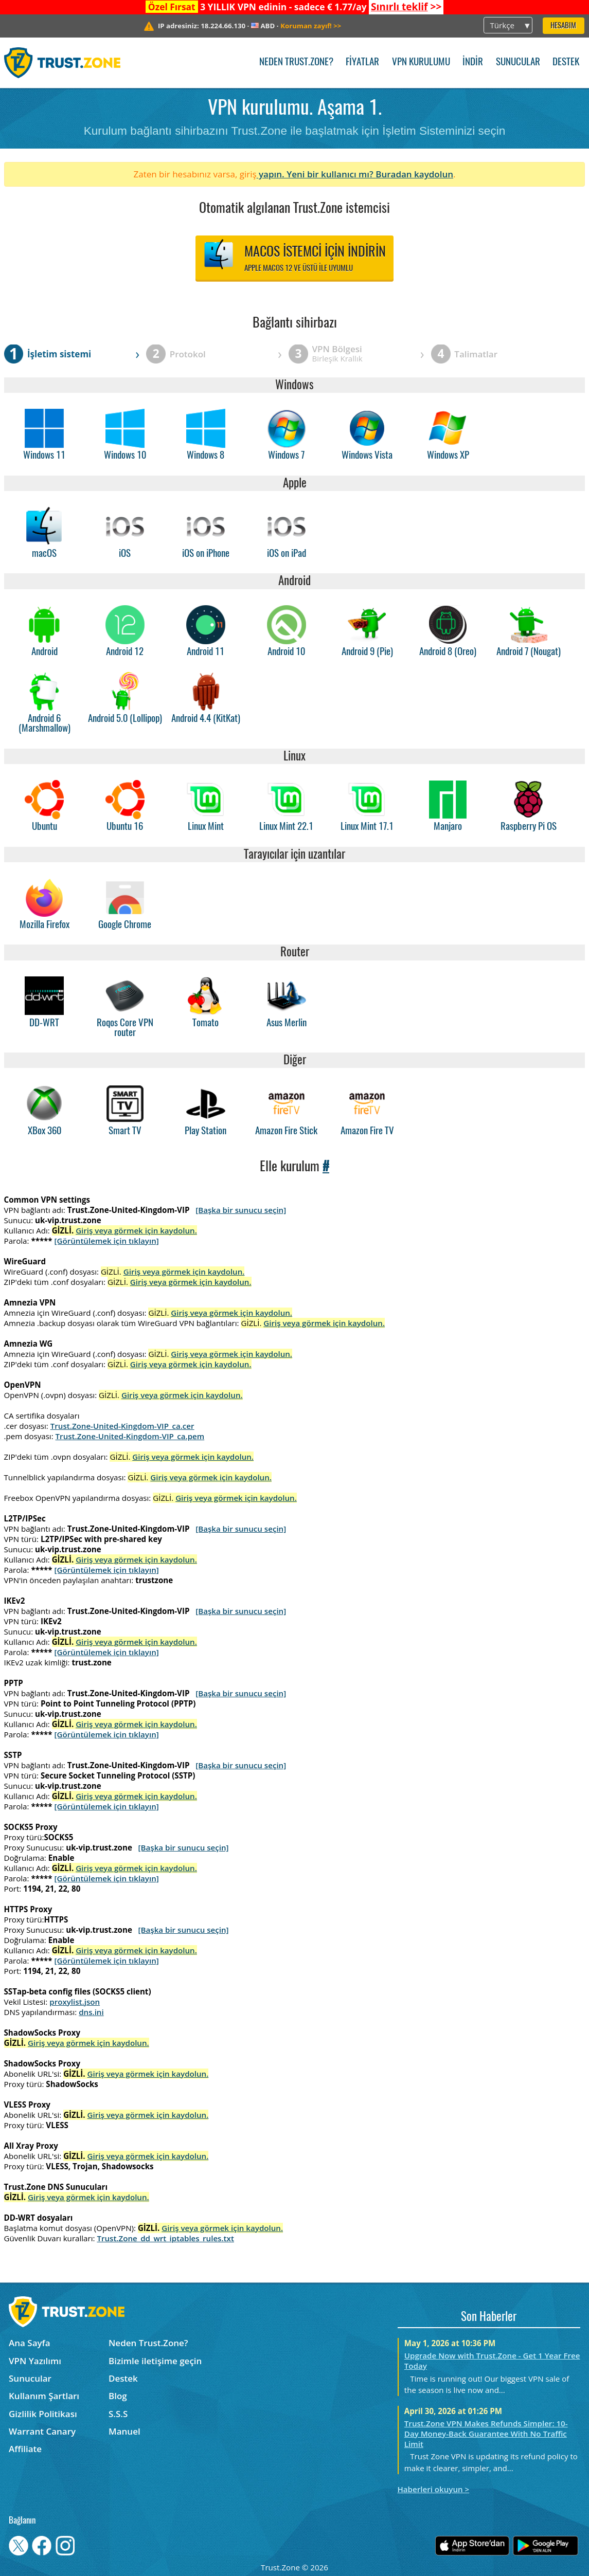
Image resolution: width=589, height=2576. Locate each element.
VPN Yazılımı (35, 2361)
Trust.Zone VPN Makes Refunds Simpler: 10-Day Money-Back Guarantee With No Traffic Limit (486, 2433)
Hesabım (563, 26)
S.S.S (118, 2414)
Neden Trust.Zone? (296, 62)
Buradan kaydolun (414, 174)
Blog (118, 2396)
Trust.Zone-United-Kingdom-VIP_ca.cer (122, 1426)
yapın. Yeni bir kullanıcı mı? (316, 174)
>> (406, 6)
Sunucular (518, 62)
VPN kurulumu (421, 62)
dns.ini (91, 2012)
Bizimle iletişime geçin (155, 2361)
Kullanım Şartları (44, 2396)
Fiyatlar (362, 62)
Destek (565, 62)
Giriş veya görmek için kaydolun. (136, 1230)
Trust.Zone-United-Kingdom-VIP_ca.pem (130, 1436)
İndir (472, 62)
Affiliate (25, 2449)
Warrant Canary (42, 2431)
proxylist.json (74, 2002)
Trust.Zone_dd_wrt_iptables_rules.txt (165, 2238)
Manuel (124, 2431)
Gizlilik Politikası (43, 2414)
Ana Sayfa (29, 2343)
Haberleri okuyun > (434, 2489)
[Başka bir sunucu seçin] (240, 1210)
